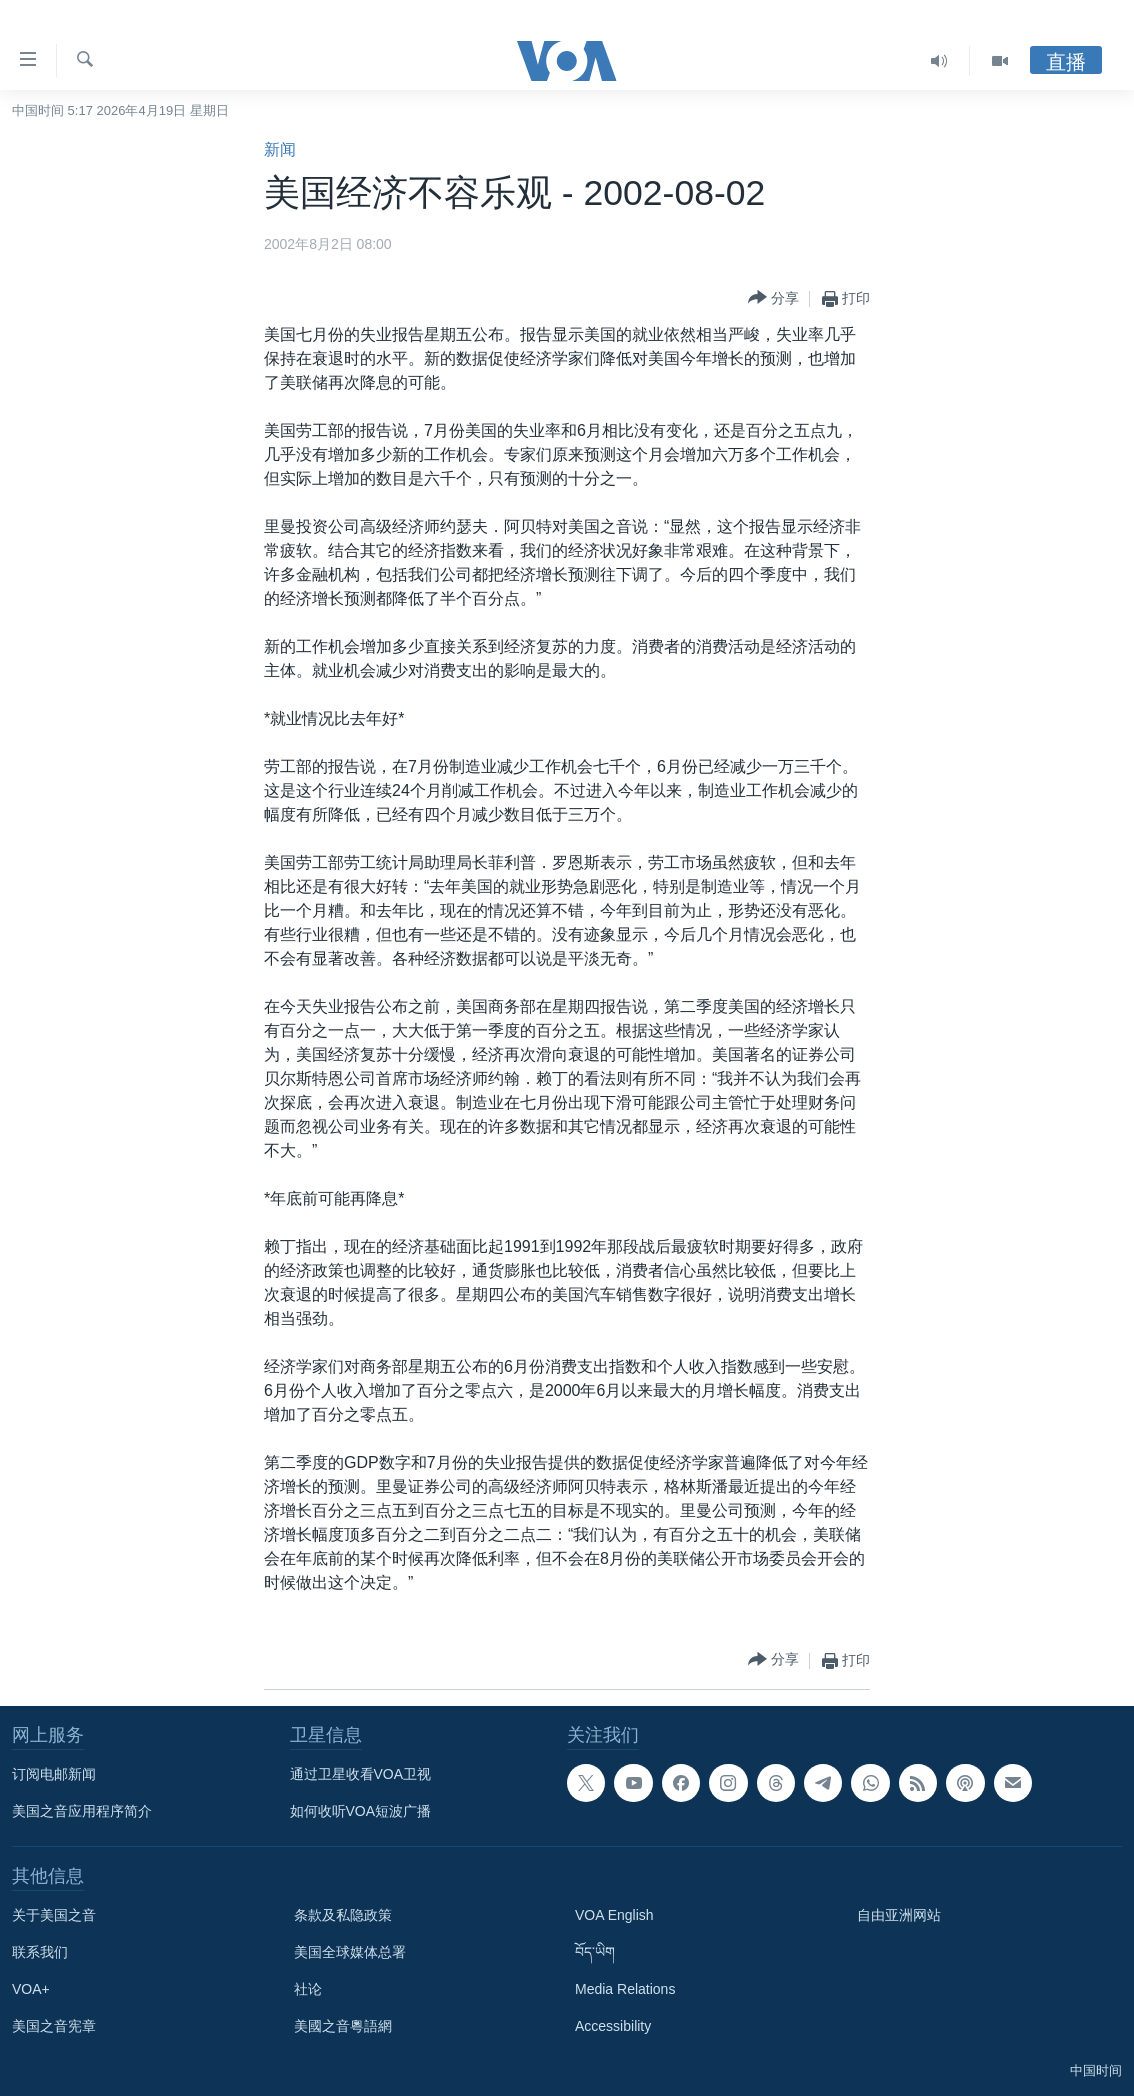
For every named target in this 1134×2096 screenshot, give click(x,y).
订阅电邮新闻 (54, 1774)
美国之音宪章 (54, 2026)
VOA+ (31, 1989)
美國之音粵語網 (343, 2026)
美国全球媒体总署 (350, 1952)
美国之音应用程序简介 (82, 1811)
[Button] (773, 298)
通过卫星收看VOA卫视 (361, 1774)
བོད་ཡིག (595, 1952)
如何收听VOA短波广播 (361, 1811)
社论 (308, 1989)
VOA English (614, 1915)
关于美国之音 (54, 1915)
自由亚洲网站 (899, 1915)
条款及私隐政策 (343, 1915)
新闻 (280, 149)
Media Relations (625, 1989)
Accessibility (613, 2026)
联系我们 (40, 1952)
